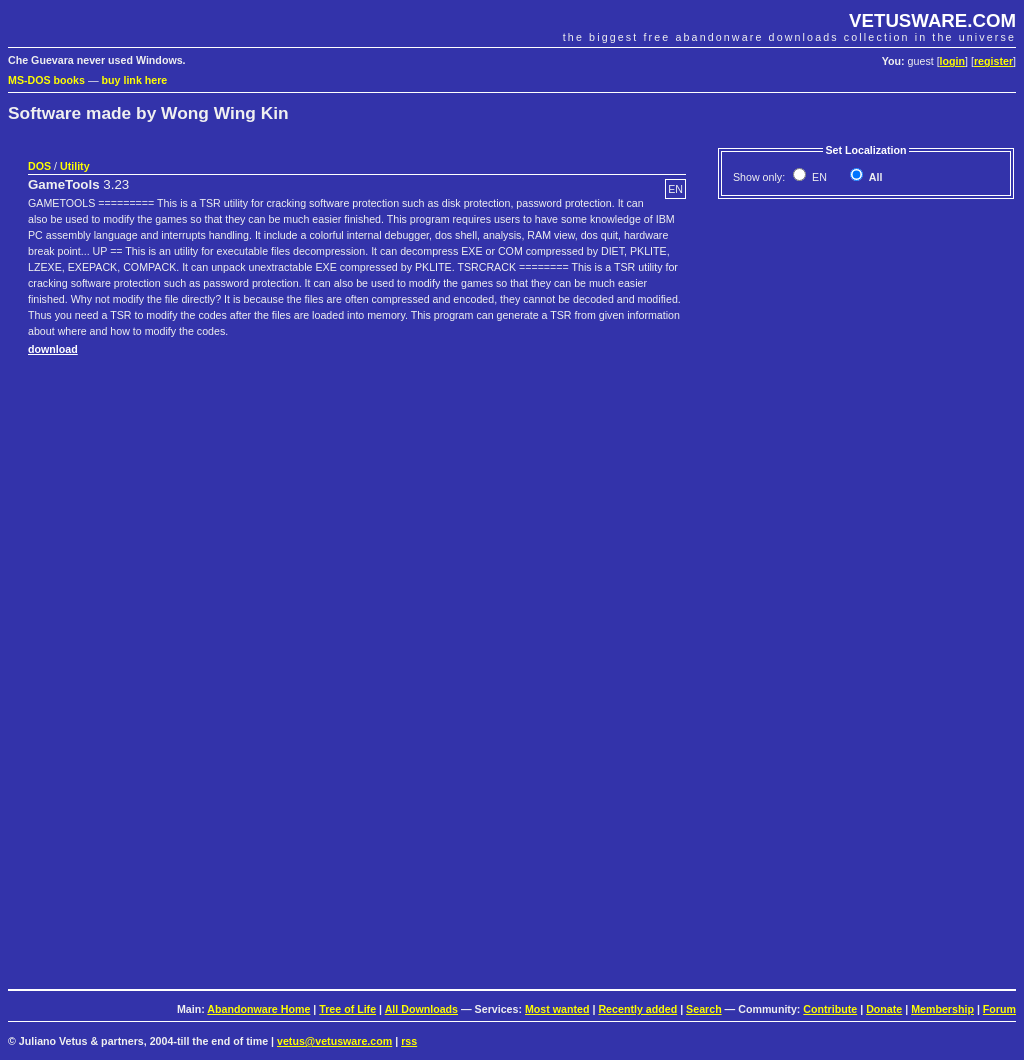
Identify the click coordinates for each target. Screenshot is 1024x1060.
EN (818, 177)
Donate (884, 1009)
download (53, 349)
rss (409, 1041)
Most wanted (557, 1009)
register (993, 61)
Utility (75, 166)
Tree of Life (347, 1009)
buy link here (135, 80)
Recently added (637, 1009)
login (952, 61)
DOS (39, 166)
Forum (999, 1009)
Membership (942, 1009)
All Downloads (421, 1009)
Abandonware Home (258, 1009)
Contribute (830, 1009)
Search (704, 1009)
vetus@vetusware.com (334, 1041)
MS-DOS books (46, 80)
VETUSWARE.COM (932, 20)
